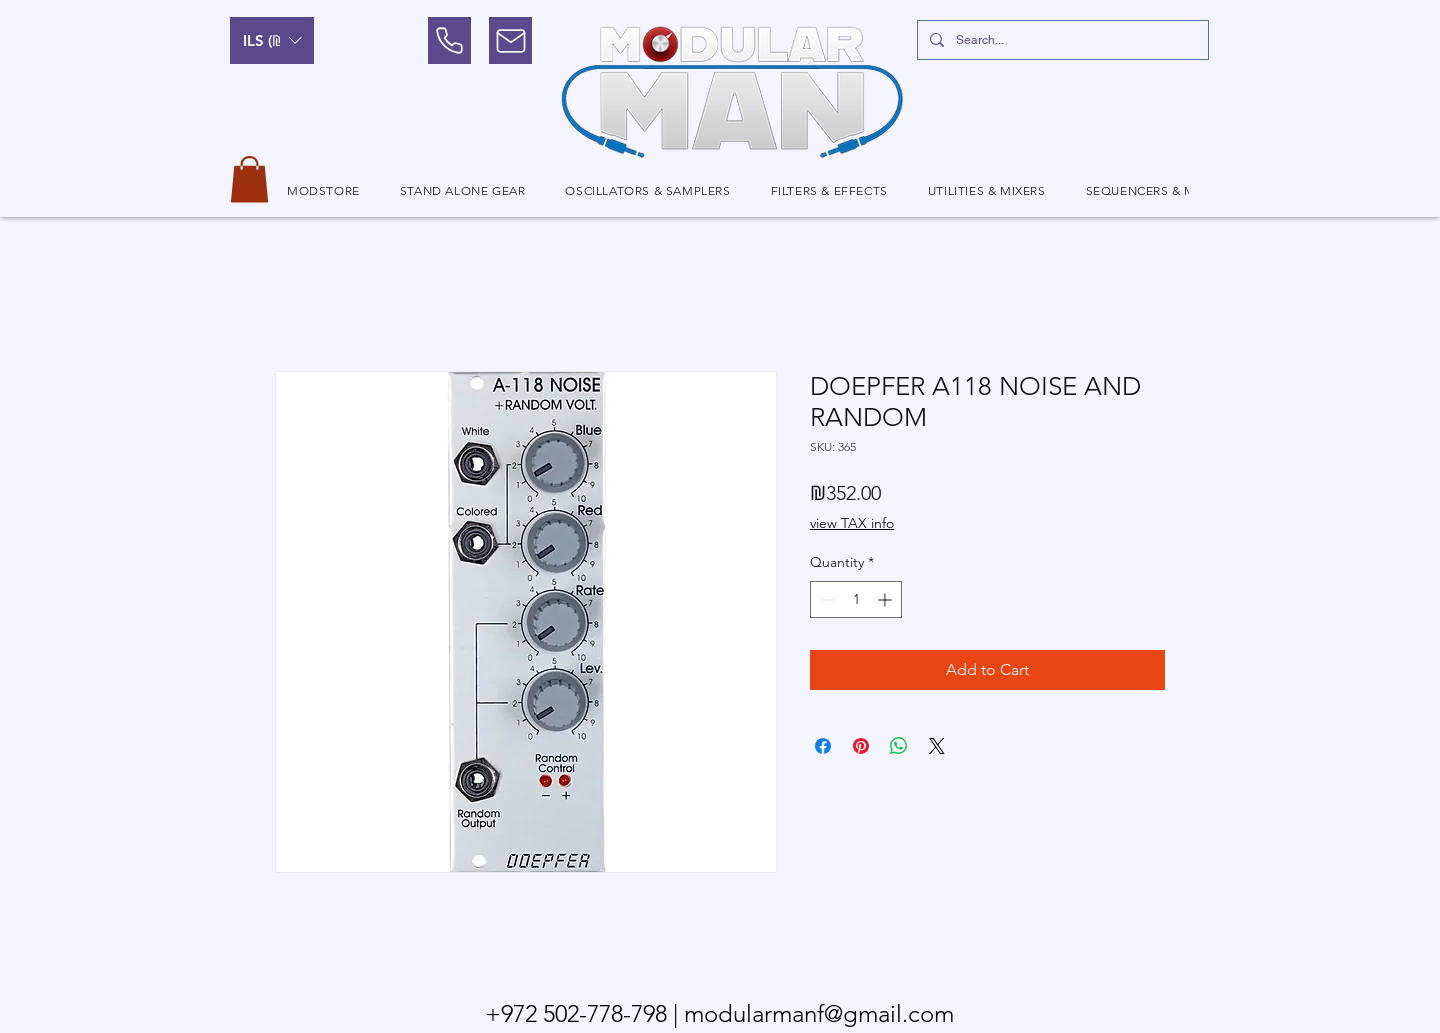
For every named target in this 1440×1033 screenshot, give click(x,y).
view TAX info (852, 523)
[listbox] (272, 40)
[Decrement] (825, 599)
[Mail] (510, 40)
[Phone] (449, 40)
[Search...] (1061, 40)
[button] (272, 40)
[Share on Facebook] (823, 746)
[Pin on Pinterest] (861, 746)
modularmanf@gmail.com (819, 1013)
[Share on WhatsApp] (899, 746)
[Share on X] (937, 746)
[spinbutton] (856, 599)
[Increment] (886, 599)
